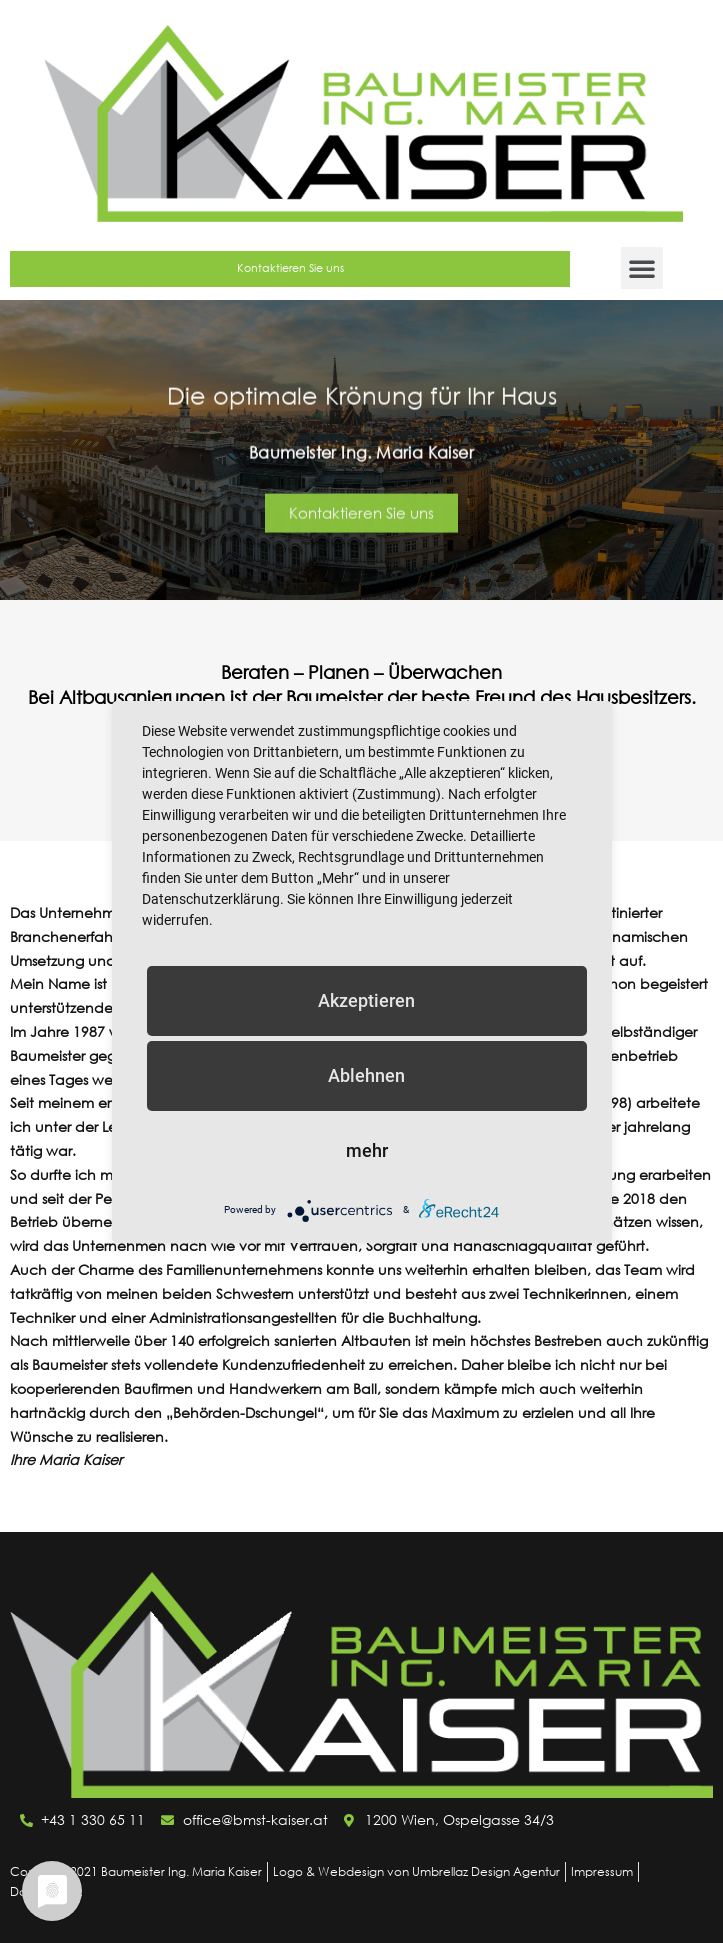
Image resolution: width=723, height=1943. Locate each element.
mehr (367, 1150)
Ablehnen (366, 1075)
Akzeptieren (366, 1000)
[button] (642, 268)
